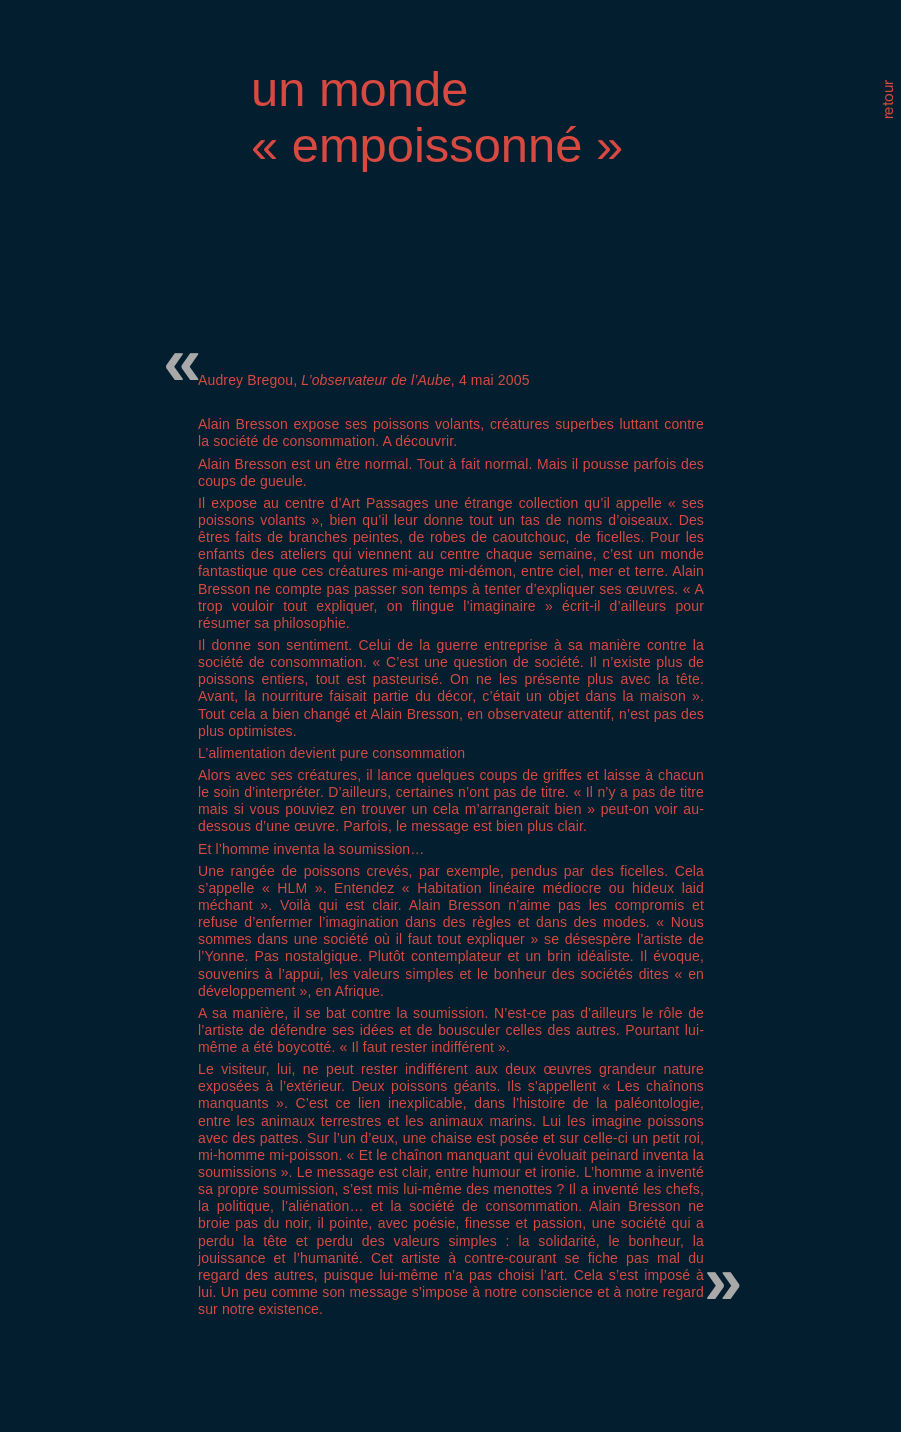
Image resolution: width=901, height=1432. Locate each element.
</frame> (744, 111)
